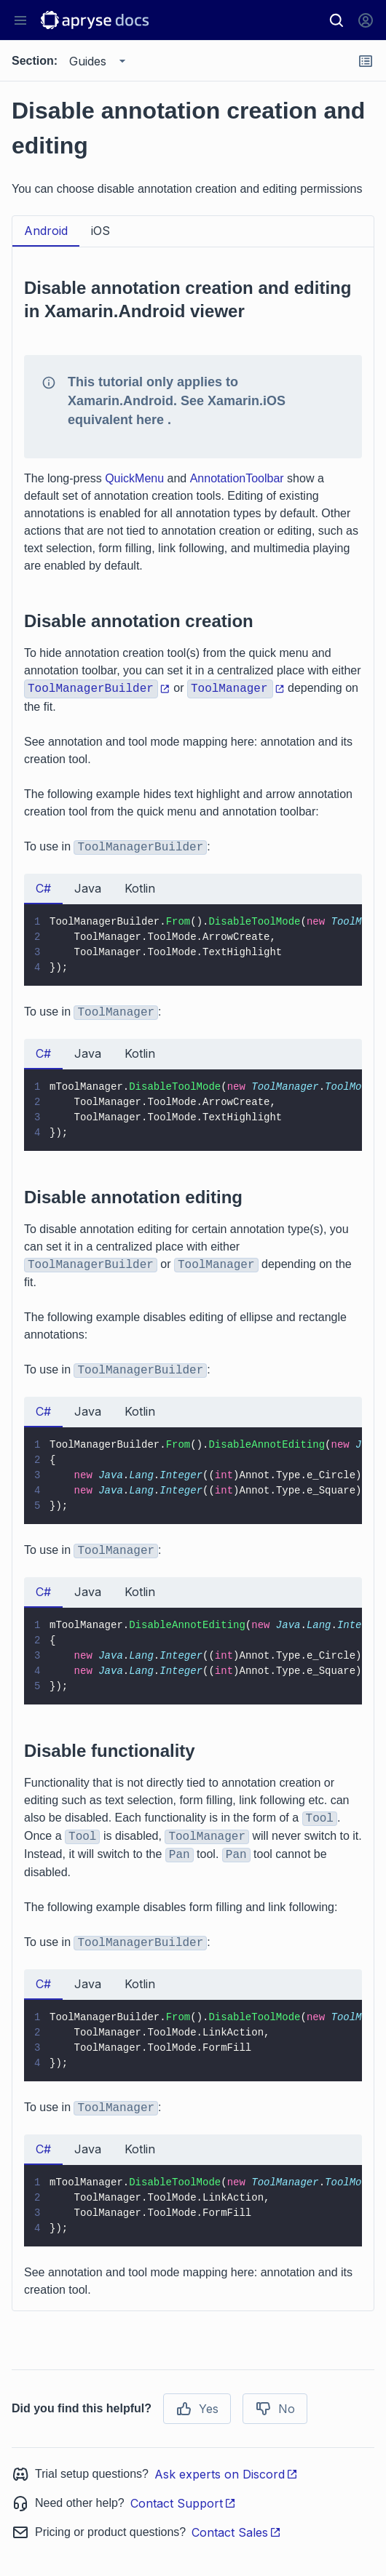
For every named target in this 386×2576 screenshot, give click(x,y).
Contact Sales (236, 2532)
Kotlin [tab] (140, 888)
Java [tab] (87, 888)
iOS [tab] (100, 230)
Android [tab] (46, 230)
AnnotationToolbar (237, 478)
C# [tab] (43, 888)
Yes (197, 2408)
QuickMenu (134, 478)
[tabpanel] (193, 1279)
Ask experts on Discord (226, 2474)
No (275, 2408)
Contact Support (183, 2503)
